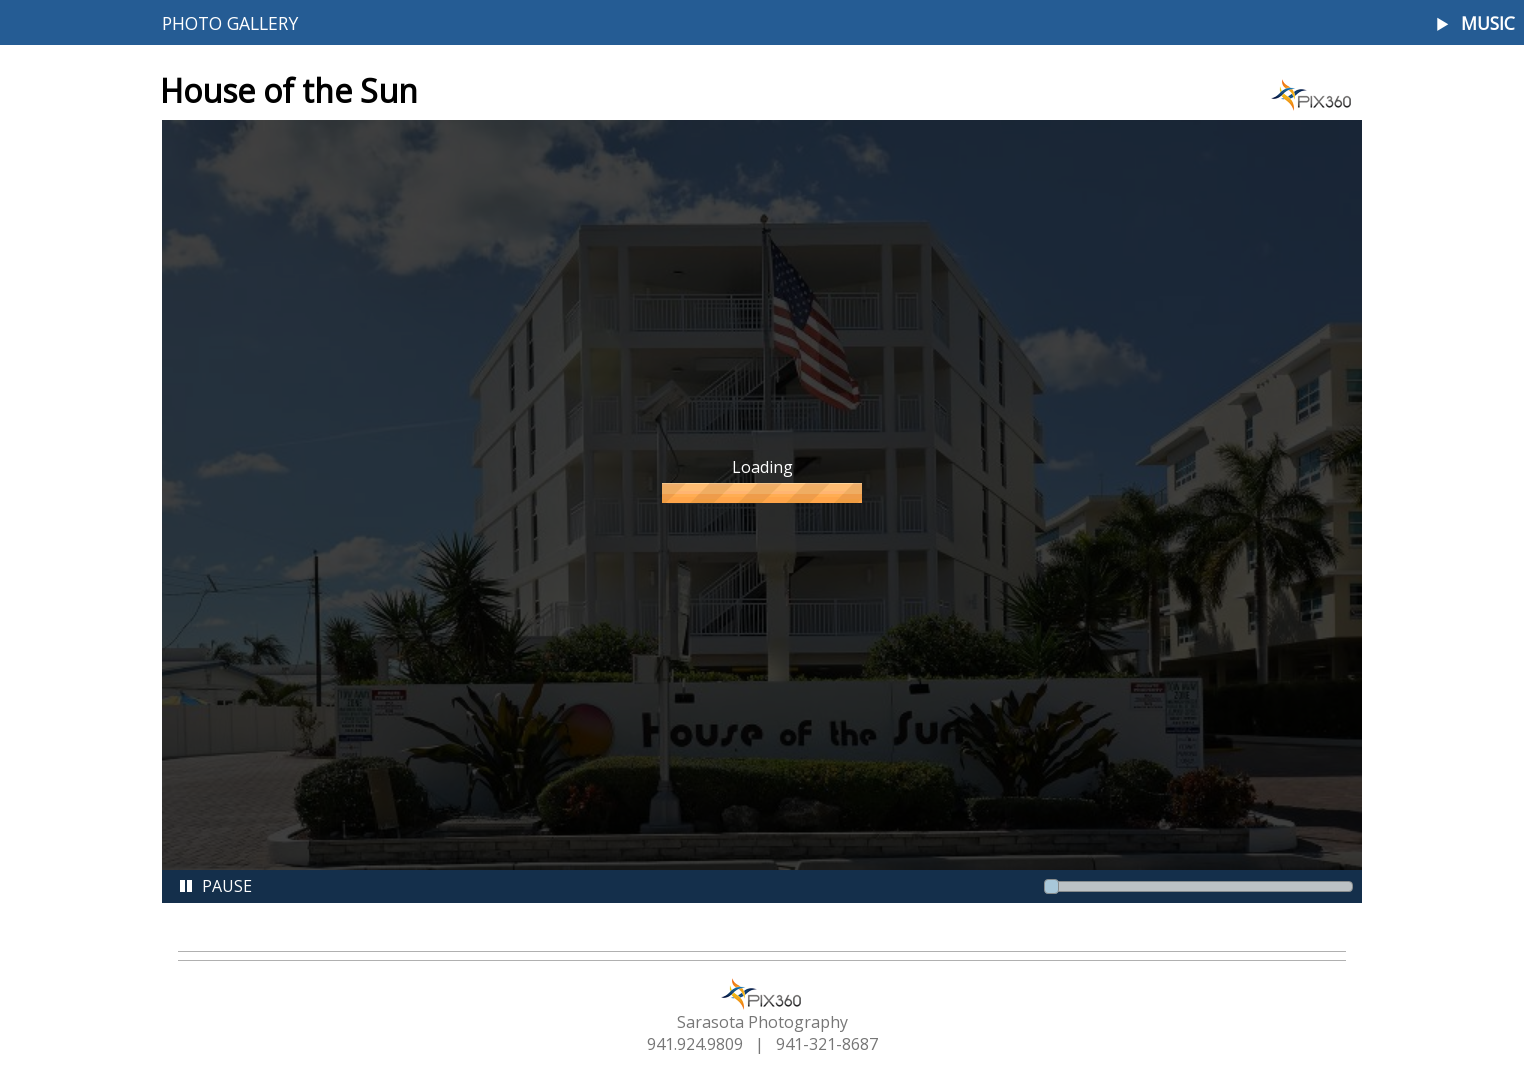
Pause (215, 886)
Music (1488, 23)
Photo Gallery (230, 23)
